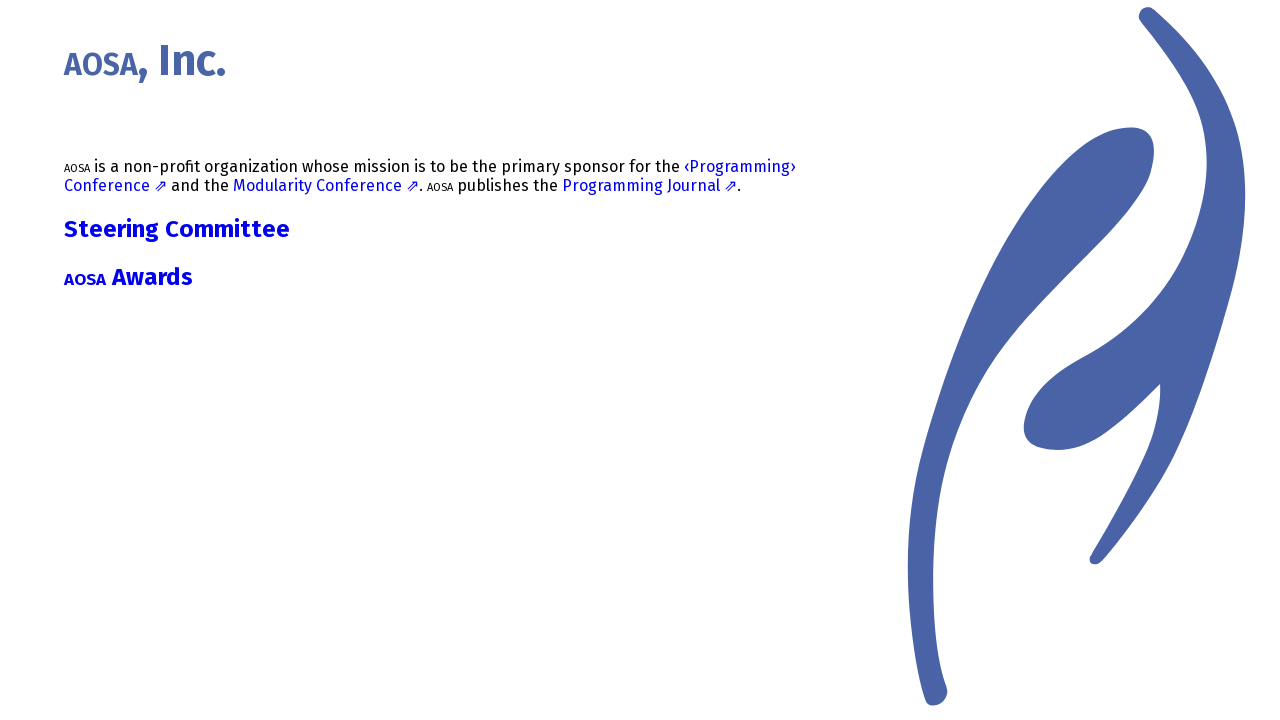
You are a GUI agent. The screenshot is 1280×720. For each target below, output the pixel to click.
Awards (128, 277)
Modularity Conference (317, 185)
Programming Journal (641, 185)
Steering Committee (177, 229)
